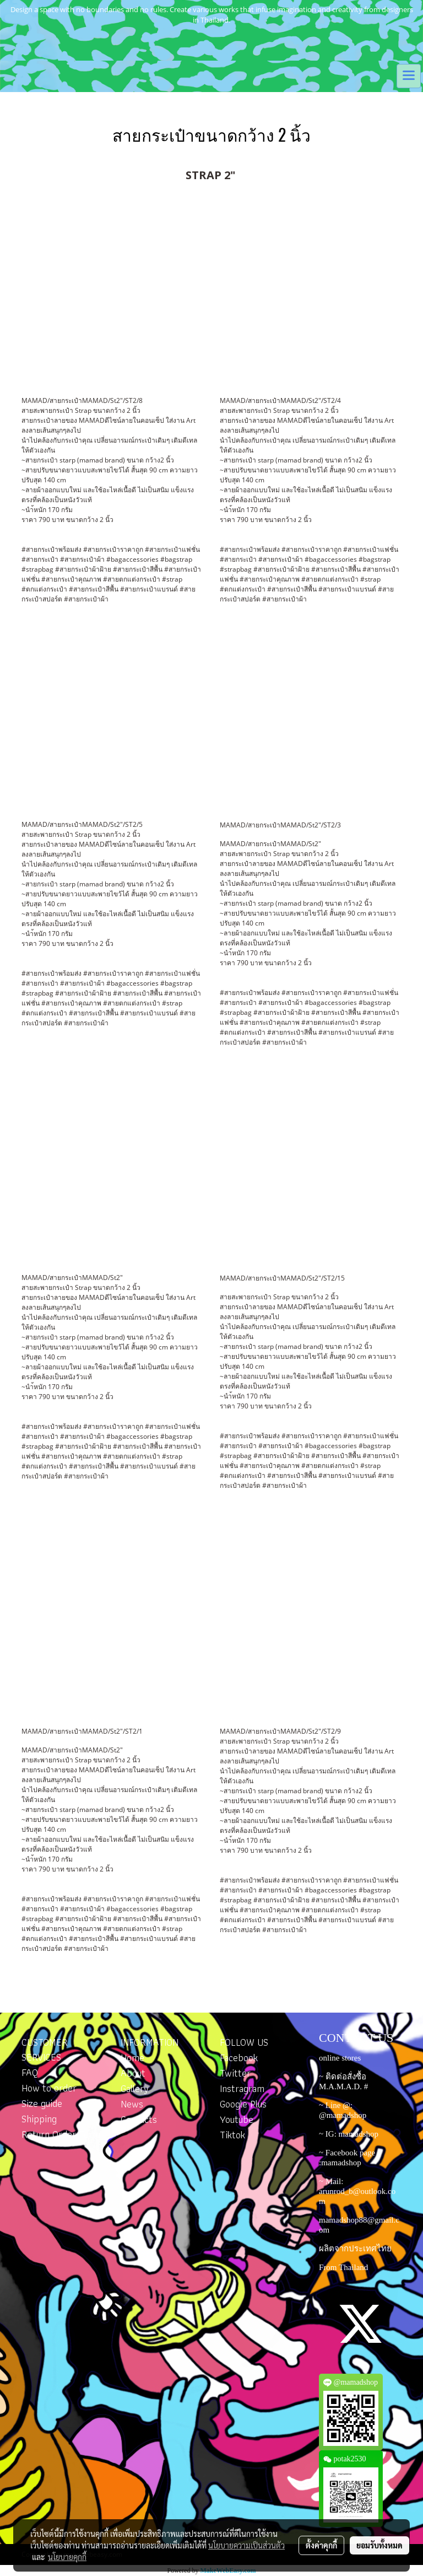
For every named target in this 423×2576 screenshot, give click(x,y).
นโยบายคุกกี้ (67, 2557)
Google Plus (243, 2104)
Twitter (235, 2073)
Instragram (242, 2088)
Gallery (135, 2088)
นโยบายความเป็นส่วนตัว (246, 2545)
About (133, 2073)
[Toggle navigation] (409, 76)
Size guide (41, 2103)
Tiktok (232, 2135)
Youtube (236, 2119)
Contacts (139, 2119)
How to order (49, 2088)
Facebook (239, 2058)
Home (132, 2058)
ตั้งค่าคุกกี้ (321, 2545)
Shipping (39, 2119)
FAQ (29, 2072)
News (132, 2104)
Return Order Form (60, 2134)
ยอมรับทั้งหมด (379, 2545)
